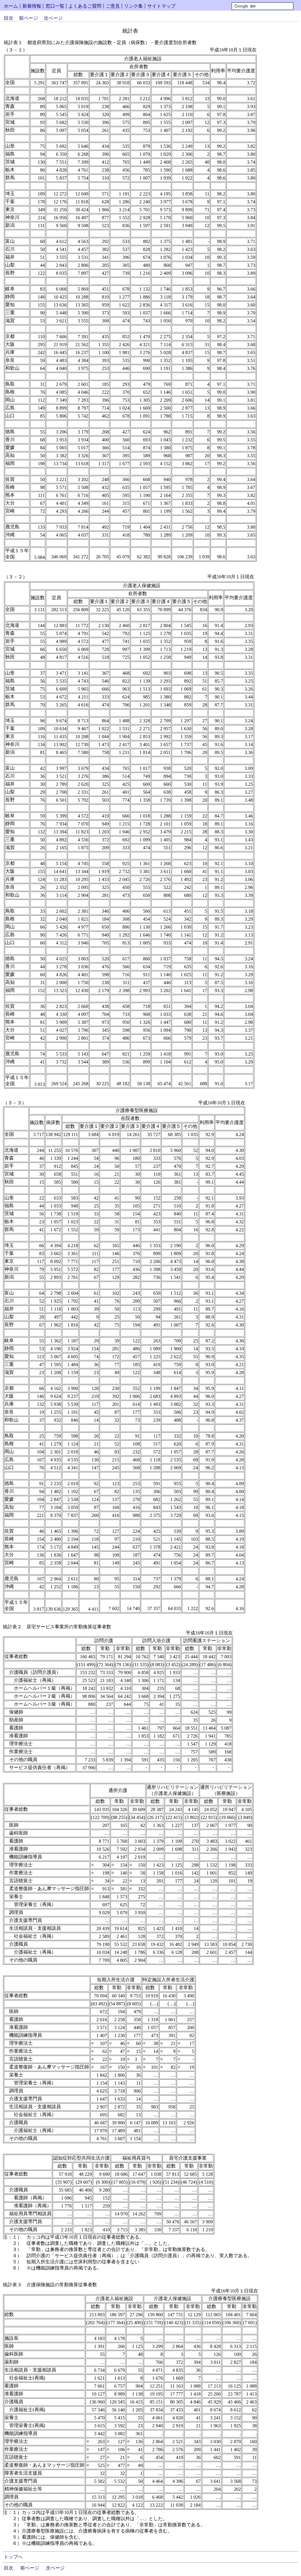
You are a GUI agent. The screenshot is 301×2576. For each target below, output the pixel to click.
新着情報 (31, 6)
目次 (8, 18)
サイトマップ (161, 6)
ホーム (11, 6)
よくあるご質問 (84, 6)
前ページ (28, 18)
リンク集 (133, 6)
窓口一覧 (55, 6)
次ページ (53, 18)
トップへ (13, 2556)
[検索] (262, 6)
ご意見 (113, 6)
